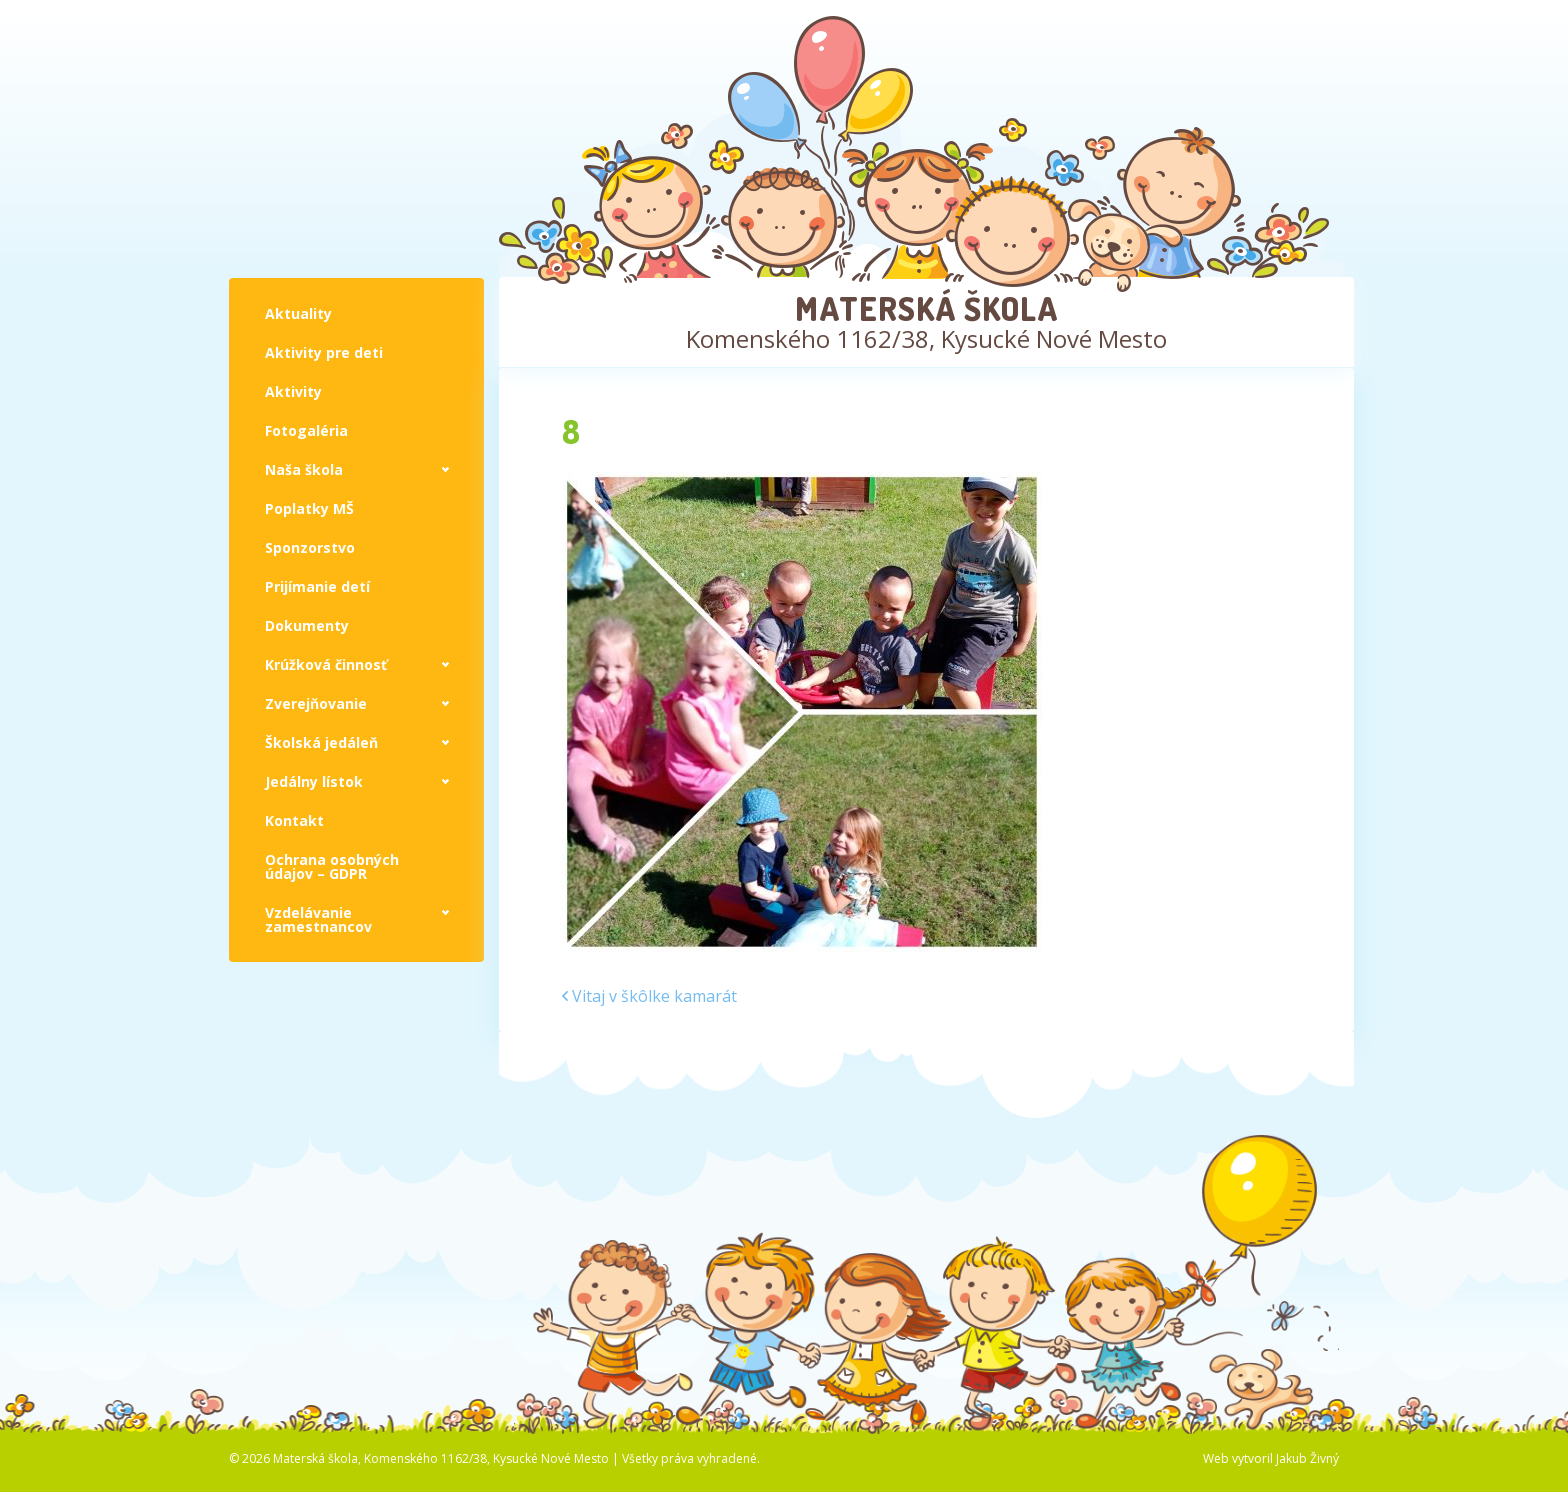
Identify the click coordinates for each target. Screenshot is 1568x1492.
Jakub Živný (1307, 1458)
